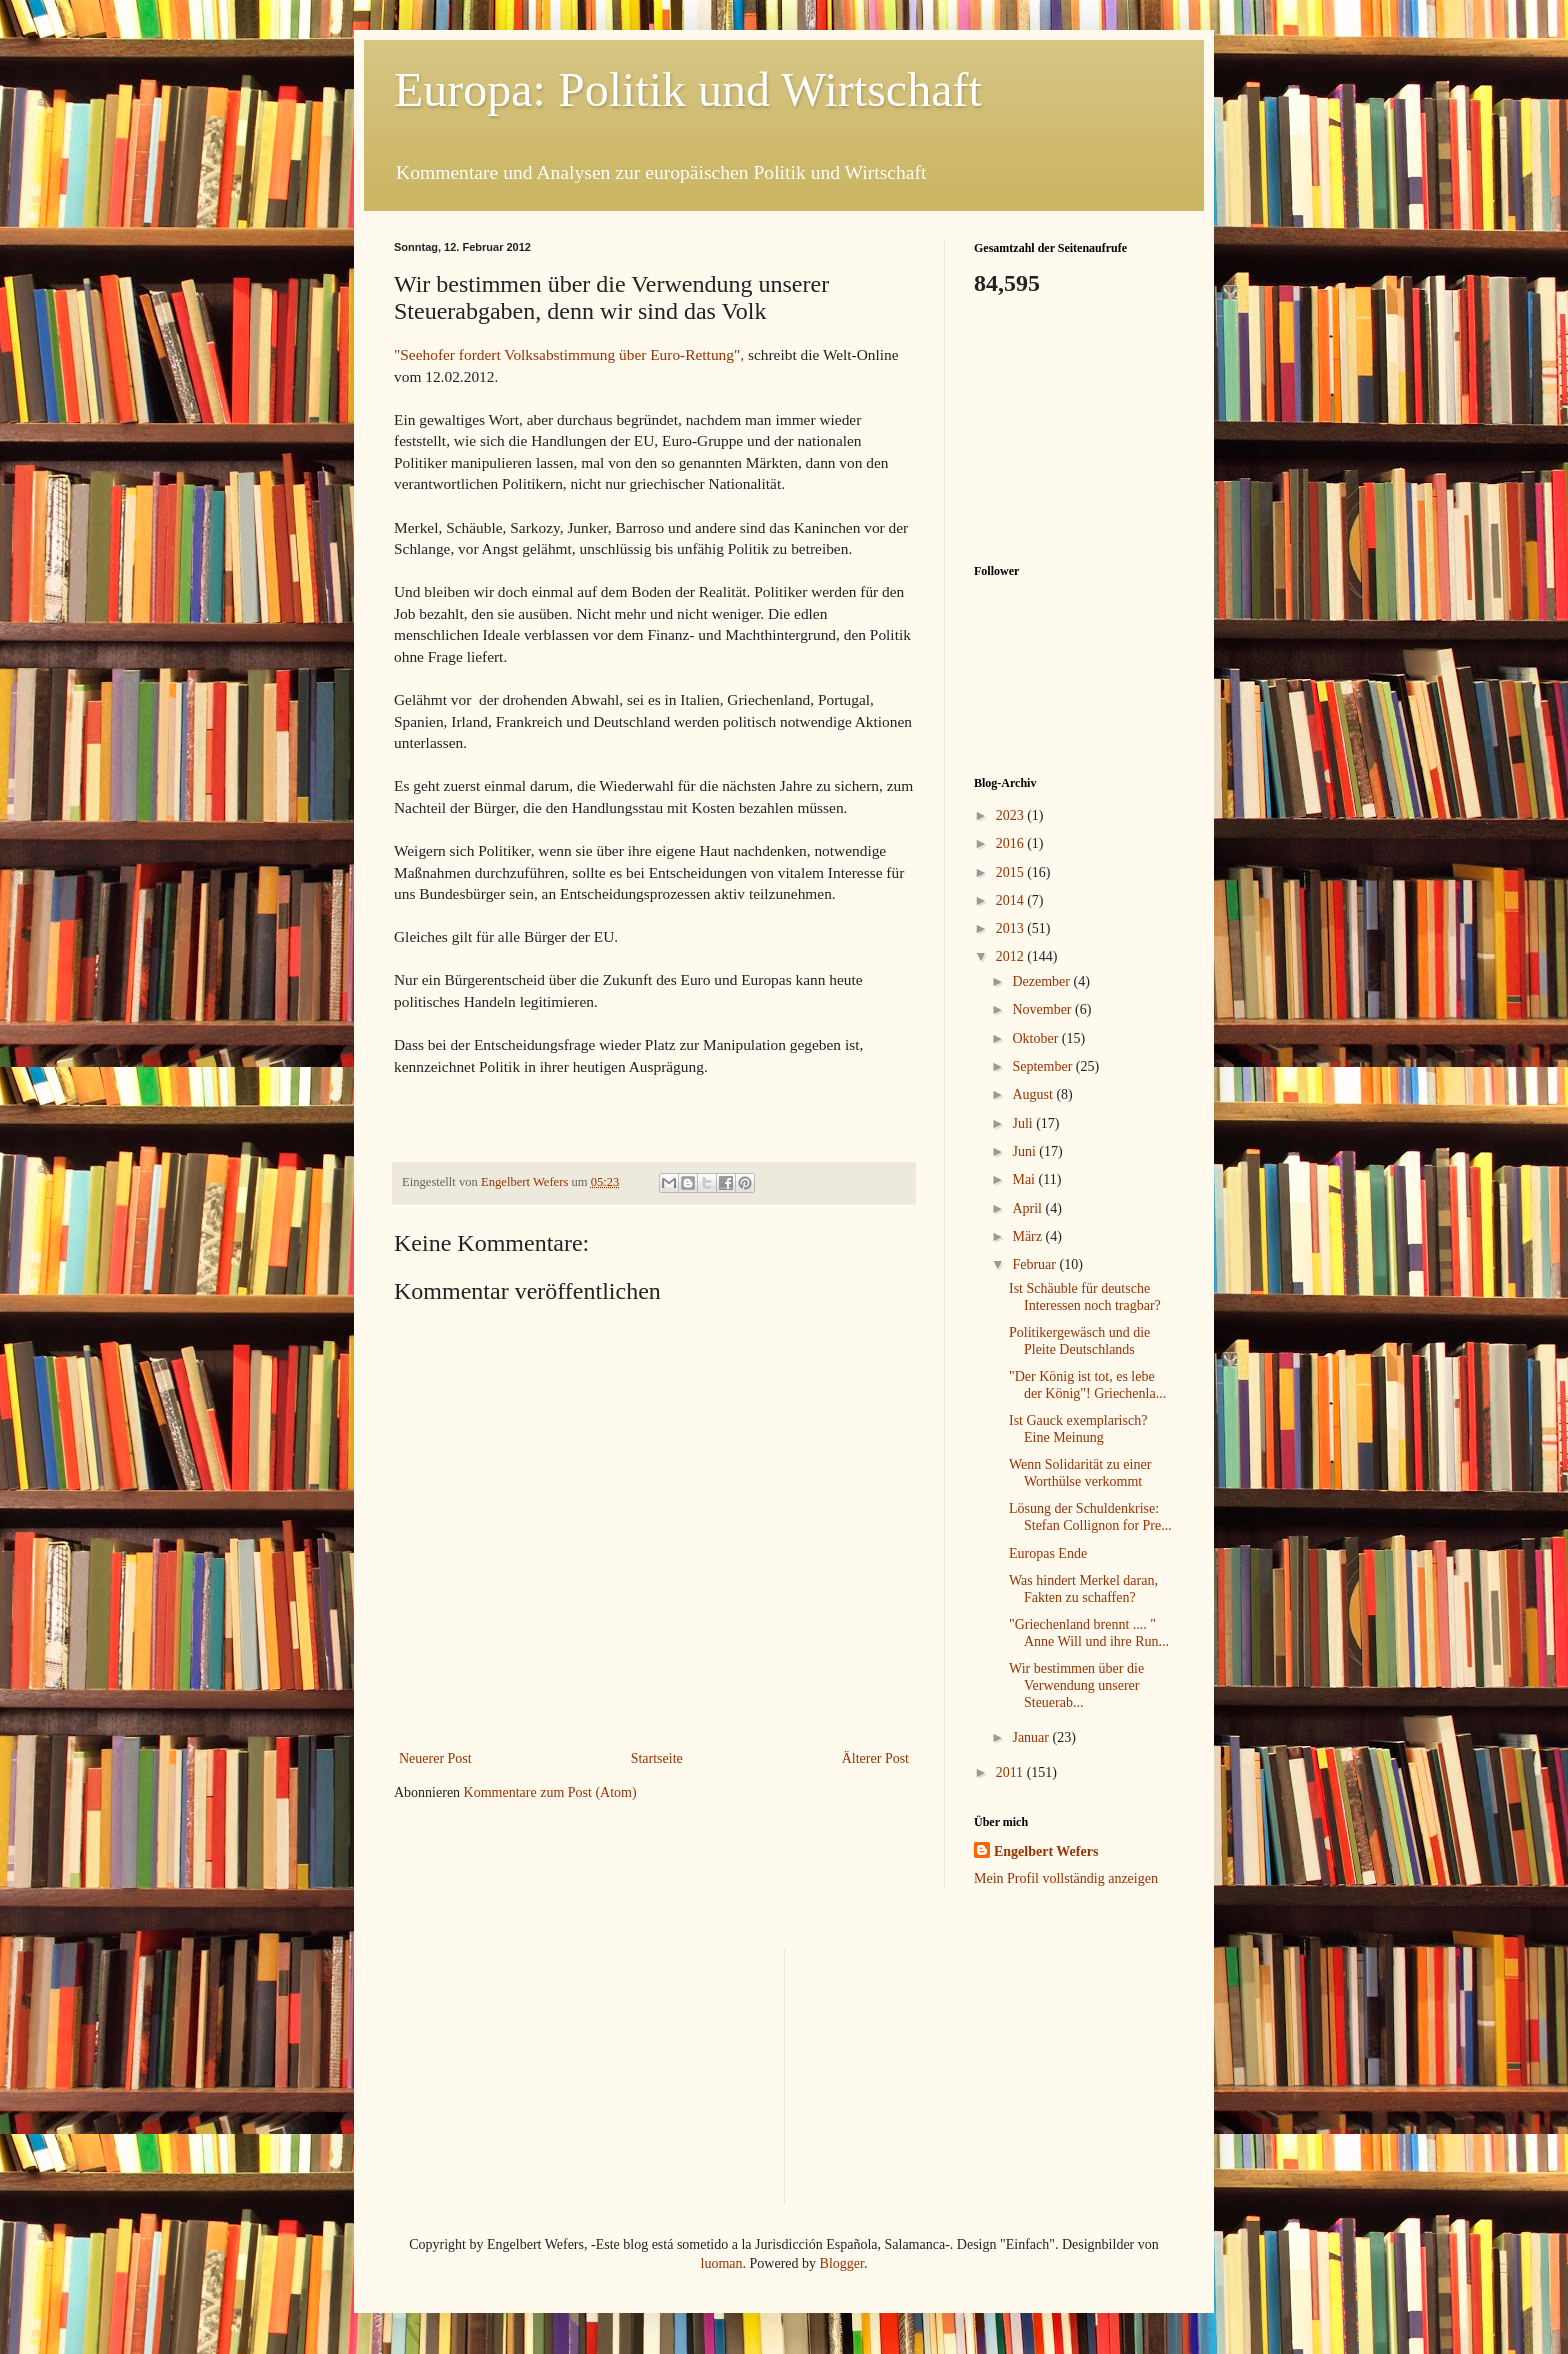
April (1028, 1208)
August (1034, 1094)
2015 (1012, 872)
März (1028, 1236)
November (1043, 1009)
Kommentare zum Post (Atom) (550, 1792)
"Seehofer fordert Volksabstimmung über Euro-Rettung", (571, 354)
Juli (1024, 1123)
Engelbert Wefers (1046, 1851)
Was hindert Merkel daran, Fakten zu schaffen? (1083, 1589)
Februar (1035, 1264)
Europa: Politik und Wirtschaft (688, 89)
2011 (1011, 1772)
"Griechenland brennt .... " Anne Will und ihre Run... (1089, 1633)
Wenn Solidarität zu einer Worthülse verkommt (1080, 1473)
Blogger (842, 2263)
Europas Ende (1048, 1553)
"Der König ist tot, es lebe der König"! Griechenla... (1087, 1385)
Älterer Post (875, 1758)
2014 (1012, 900)
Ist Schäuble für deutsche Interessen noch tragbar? (1085, 1297)
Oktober (1036, 1038)
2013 (1012, 928)
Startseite (657, 1758)
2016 (1012, 843)
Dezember (1042, 981)
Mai (1025, 1179)
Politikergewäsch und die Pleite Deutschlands (1079, 1341)
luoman (722, 2263)
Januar (1032, 1737)
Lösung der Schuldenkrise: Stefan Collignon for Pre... (1090, 1517)
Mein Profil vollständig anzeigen (1066, 1878)
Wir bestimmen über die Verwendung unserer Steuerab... (1076, 1685)
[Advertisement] (1074, 428)
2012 (1012, 956)
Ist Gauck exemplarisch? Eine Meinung (1078, 1429)
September (1043, 1066)
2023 (1012, 815)
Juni (1025, 1151)
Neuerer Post (435, 1758)
